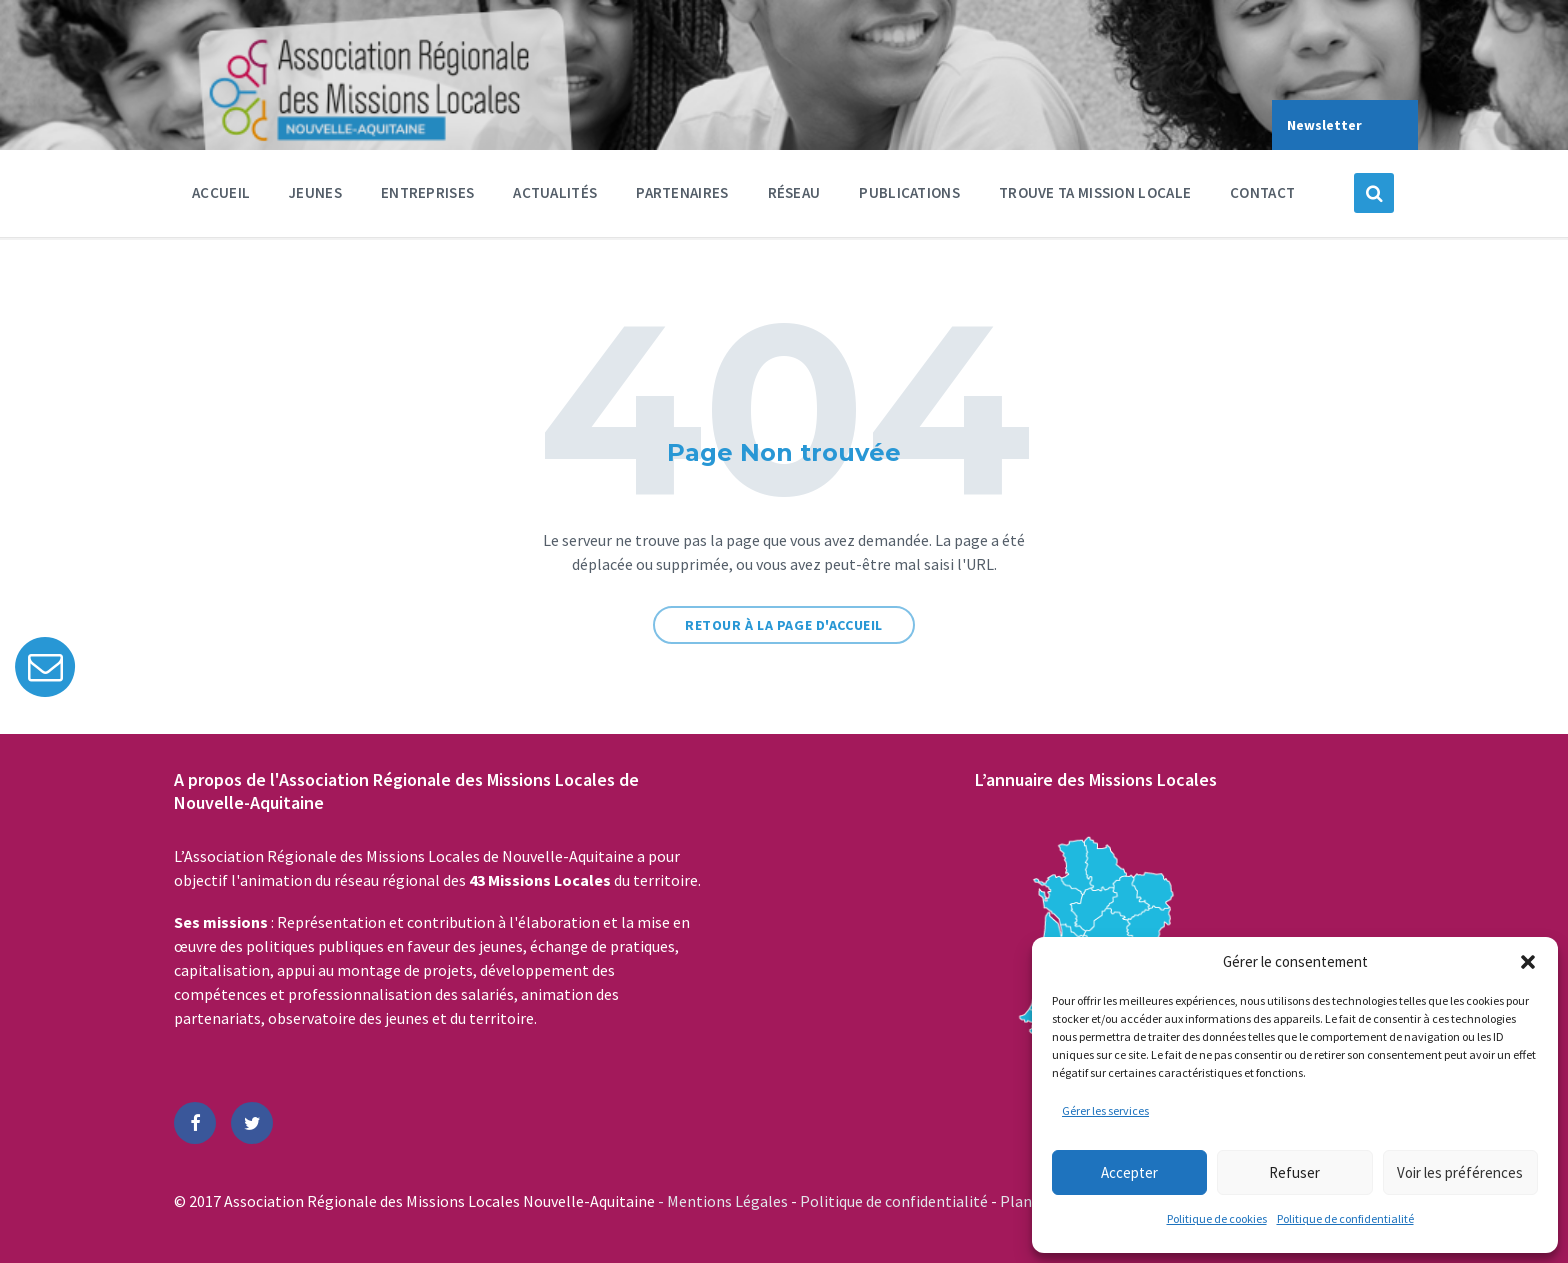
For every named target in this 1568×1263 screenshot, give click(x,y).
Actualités (555, 192)
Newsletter (1324, 125)
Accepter (1129, 1172)
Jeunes (315, 197)
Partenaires (682, 197)
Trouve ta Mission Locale (1095, 192)
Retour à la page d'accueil (784, 625)
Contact (1262, 192)
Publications (909, 192)
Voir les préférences (1460, 1172)
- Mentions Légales (724, 1201)
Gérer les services (1105, 1110)
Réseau (794, 197)
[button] (1528, 962)
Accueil (221, 192)
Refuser (1294, 1172)
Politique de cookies (1217, 1218)
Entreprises (427, 197)
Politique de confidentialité (1345, 1218)
